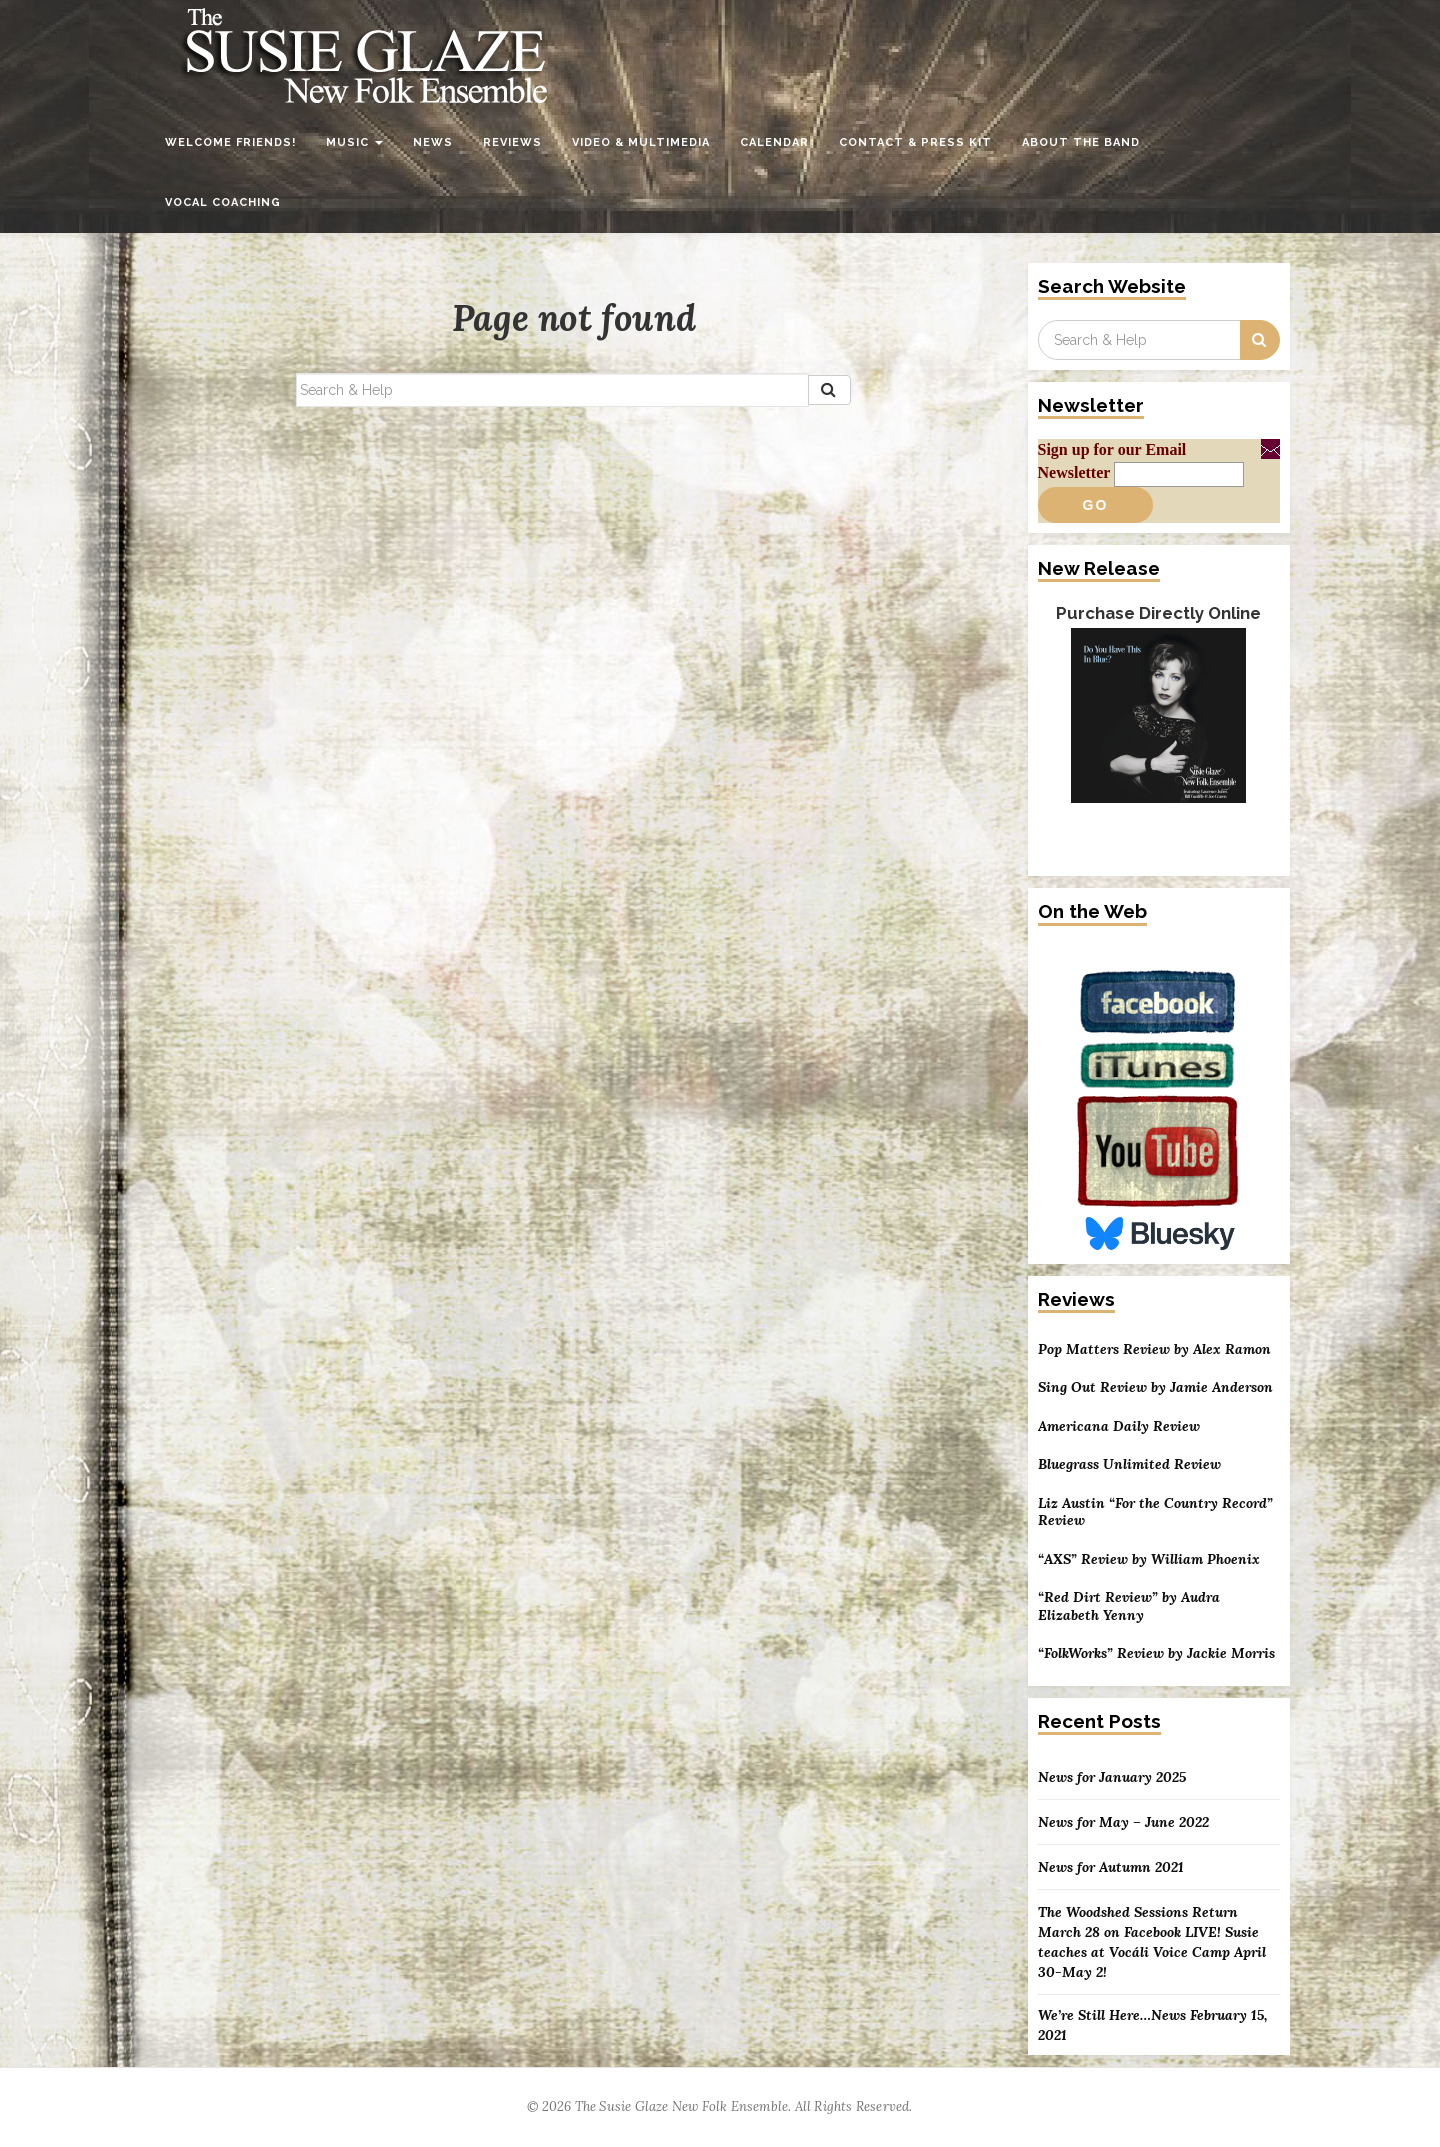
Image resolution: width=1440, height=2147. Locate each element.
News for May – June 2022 (1123, 1822)
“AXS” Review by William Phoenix (1149, 1559)
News (433, 142)
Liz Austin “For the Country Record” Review (1155, 1512)
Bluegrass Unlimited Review (1129, 1464)
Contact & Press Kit (915, 142)
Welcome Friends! (230, 142)
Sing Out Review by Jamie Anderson (1155, 1387)
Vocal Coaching (223, 202)
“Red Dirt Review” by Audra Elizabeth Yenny (1129, 1606)
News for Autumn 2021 (1111, 1867)
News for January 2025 (1112, 1777)
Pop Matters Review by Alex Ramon (1154, 1349)
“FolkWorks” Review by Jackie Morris (1156, 1653)
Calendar (774, 142)
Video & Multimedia (641, 142)
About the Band (1081, 142)
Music (354, 142)
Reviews (512, 142)
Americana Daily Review (1119, 1426)
